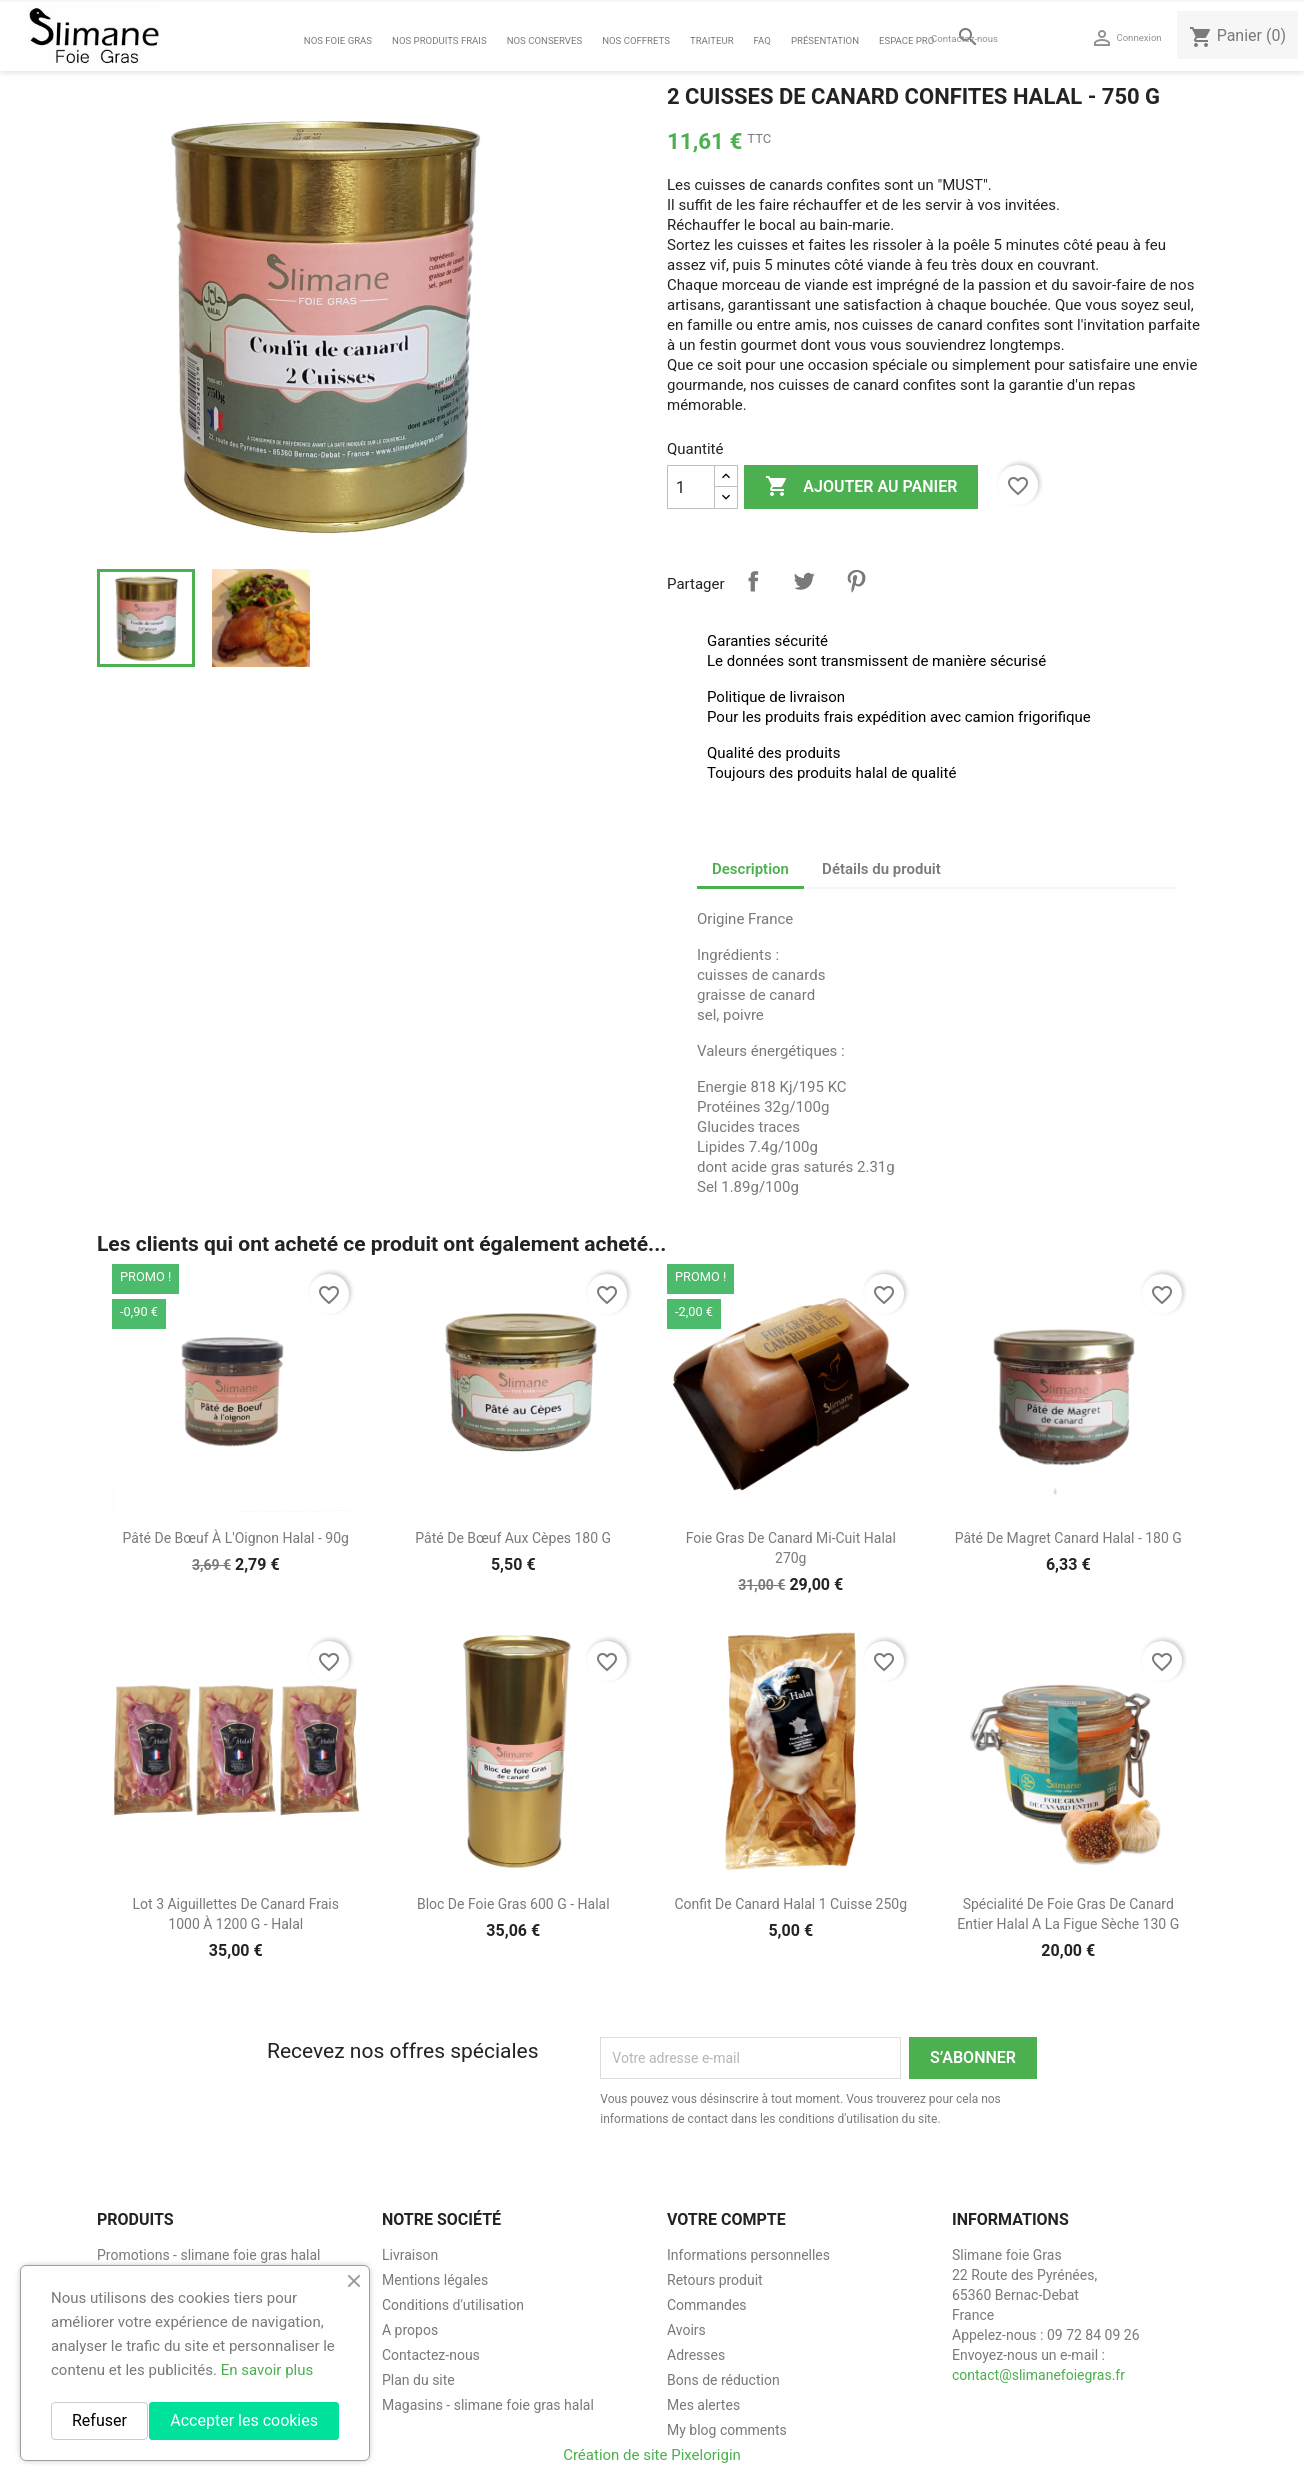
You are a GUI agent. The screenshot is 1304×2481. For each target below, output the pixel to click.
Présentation (825, 40)
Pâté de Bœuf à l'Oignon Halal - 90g (236, 1538)
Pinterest (856, 581)
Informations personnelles (748, 2255)
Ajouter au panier (861, 487)
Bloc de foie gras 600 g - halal (513, 1904)
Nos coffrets (636, 40)
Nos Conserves (544, 40)
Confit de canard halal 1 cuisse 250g (790, 1904)
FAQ (762, 40)
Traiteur (712, 40)
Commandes (707, 2305)
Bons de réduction (723, 2380)
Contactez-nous (964, 38)
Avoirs (686, 2330)
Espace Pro (906, 40)
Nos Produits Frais (439, 40)
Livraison (410, 2255)
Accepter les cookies (244, 2420)
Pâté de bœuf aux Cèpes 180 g (513, 1538)
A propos (410, 2330)
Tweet (804, 581)
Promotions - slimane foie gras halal (209, 2255)
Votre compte (726, 2219)
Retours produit (715, 2280)
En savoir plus (267, 2370)
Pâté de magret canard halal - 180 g (1068, 1538)
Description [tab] (750, 869)
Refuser (99, 2420)
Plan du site (418, 2380)
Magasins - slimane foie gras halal (488, 2405)
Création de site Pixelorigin (652, 2455)
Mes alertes (703, 2405)
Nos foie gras (338, 40)
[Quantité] (691, 487)
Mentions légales (435, 2280)
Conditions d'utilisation (453, 2305)
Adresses (696, 2355)
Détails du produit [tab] (881, 869)
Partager (753, 581)
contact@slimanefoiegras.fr (1038, 2375)
